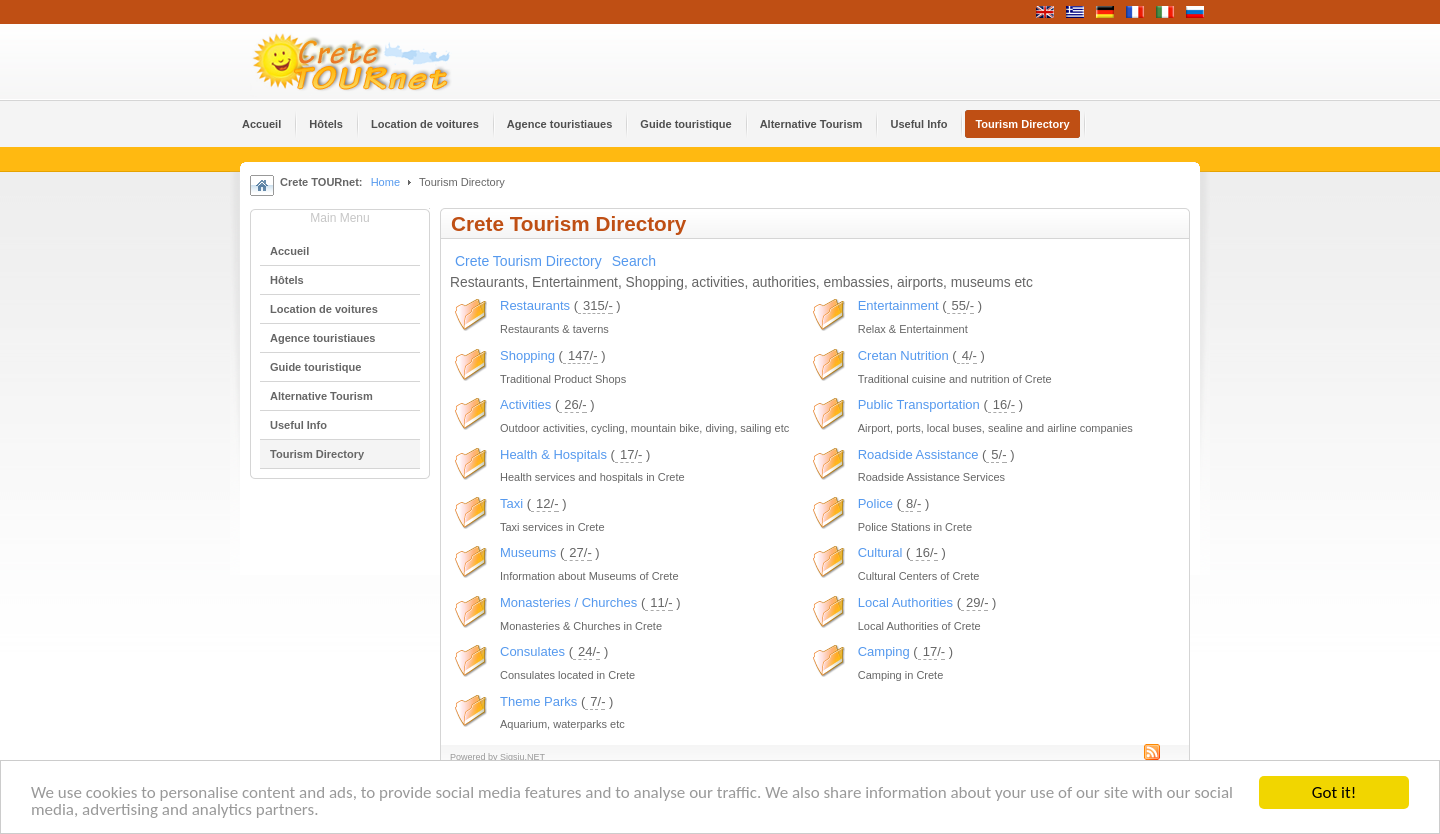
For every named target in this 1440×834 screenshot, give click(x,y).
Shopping (527, 355)
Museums (528, 552)
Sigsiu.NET (522, 757)
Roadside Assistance (918, 454)
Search (634, 261)
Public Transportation (919, 404)
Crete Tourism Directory (528, 261)
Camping (884, 651)
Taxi (511, 503)
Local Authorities (905, 602)
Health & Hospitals (553, 454)
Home (385, 182)
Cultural (880, 552)
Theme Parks (538, 701)
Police (875, 503)
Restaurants (535, 305)
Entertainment (898, 305)
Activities (525, 404)
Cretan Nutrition (903, 355)
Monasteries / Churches (568, 602)
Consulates (532, 651)
